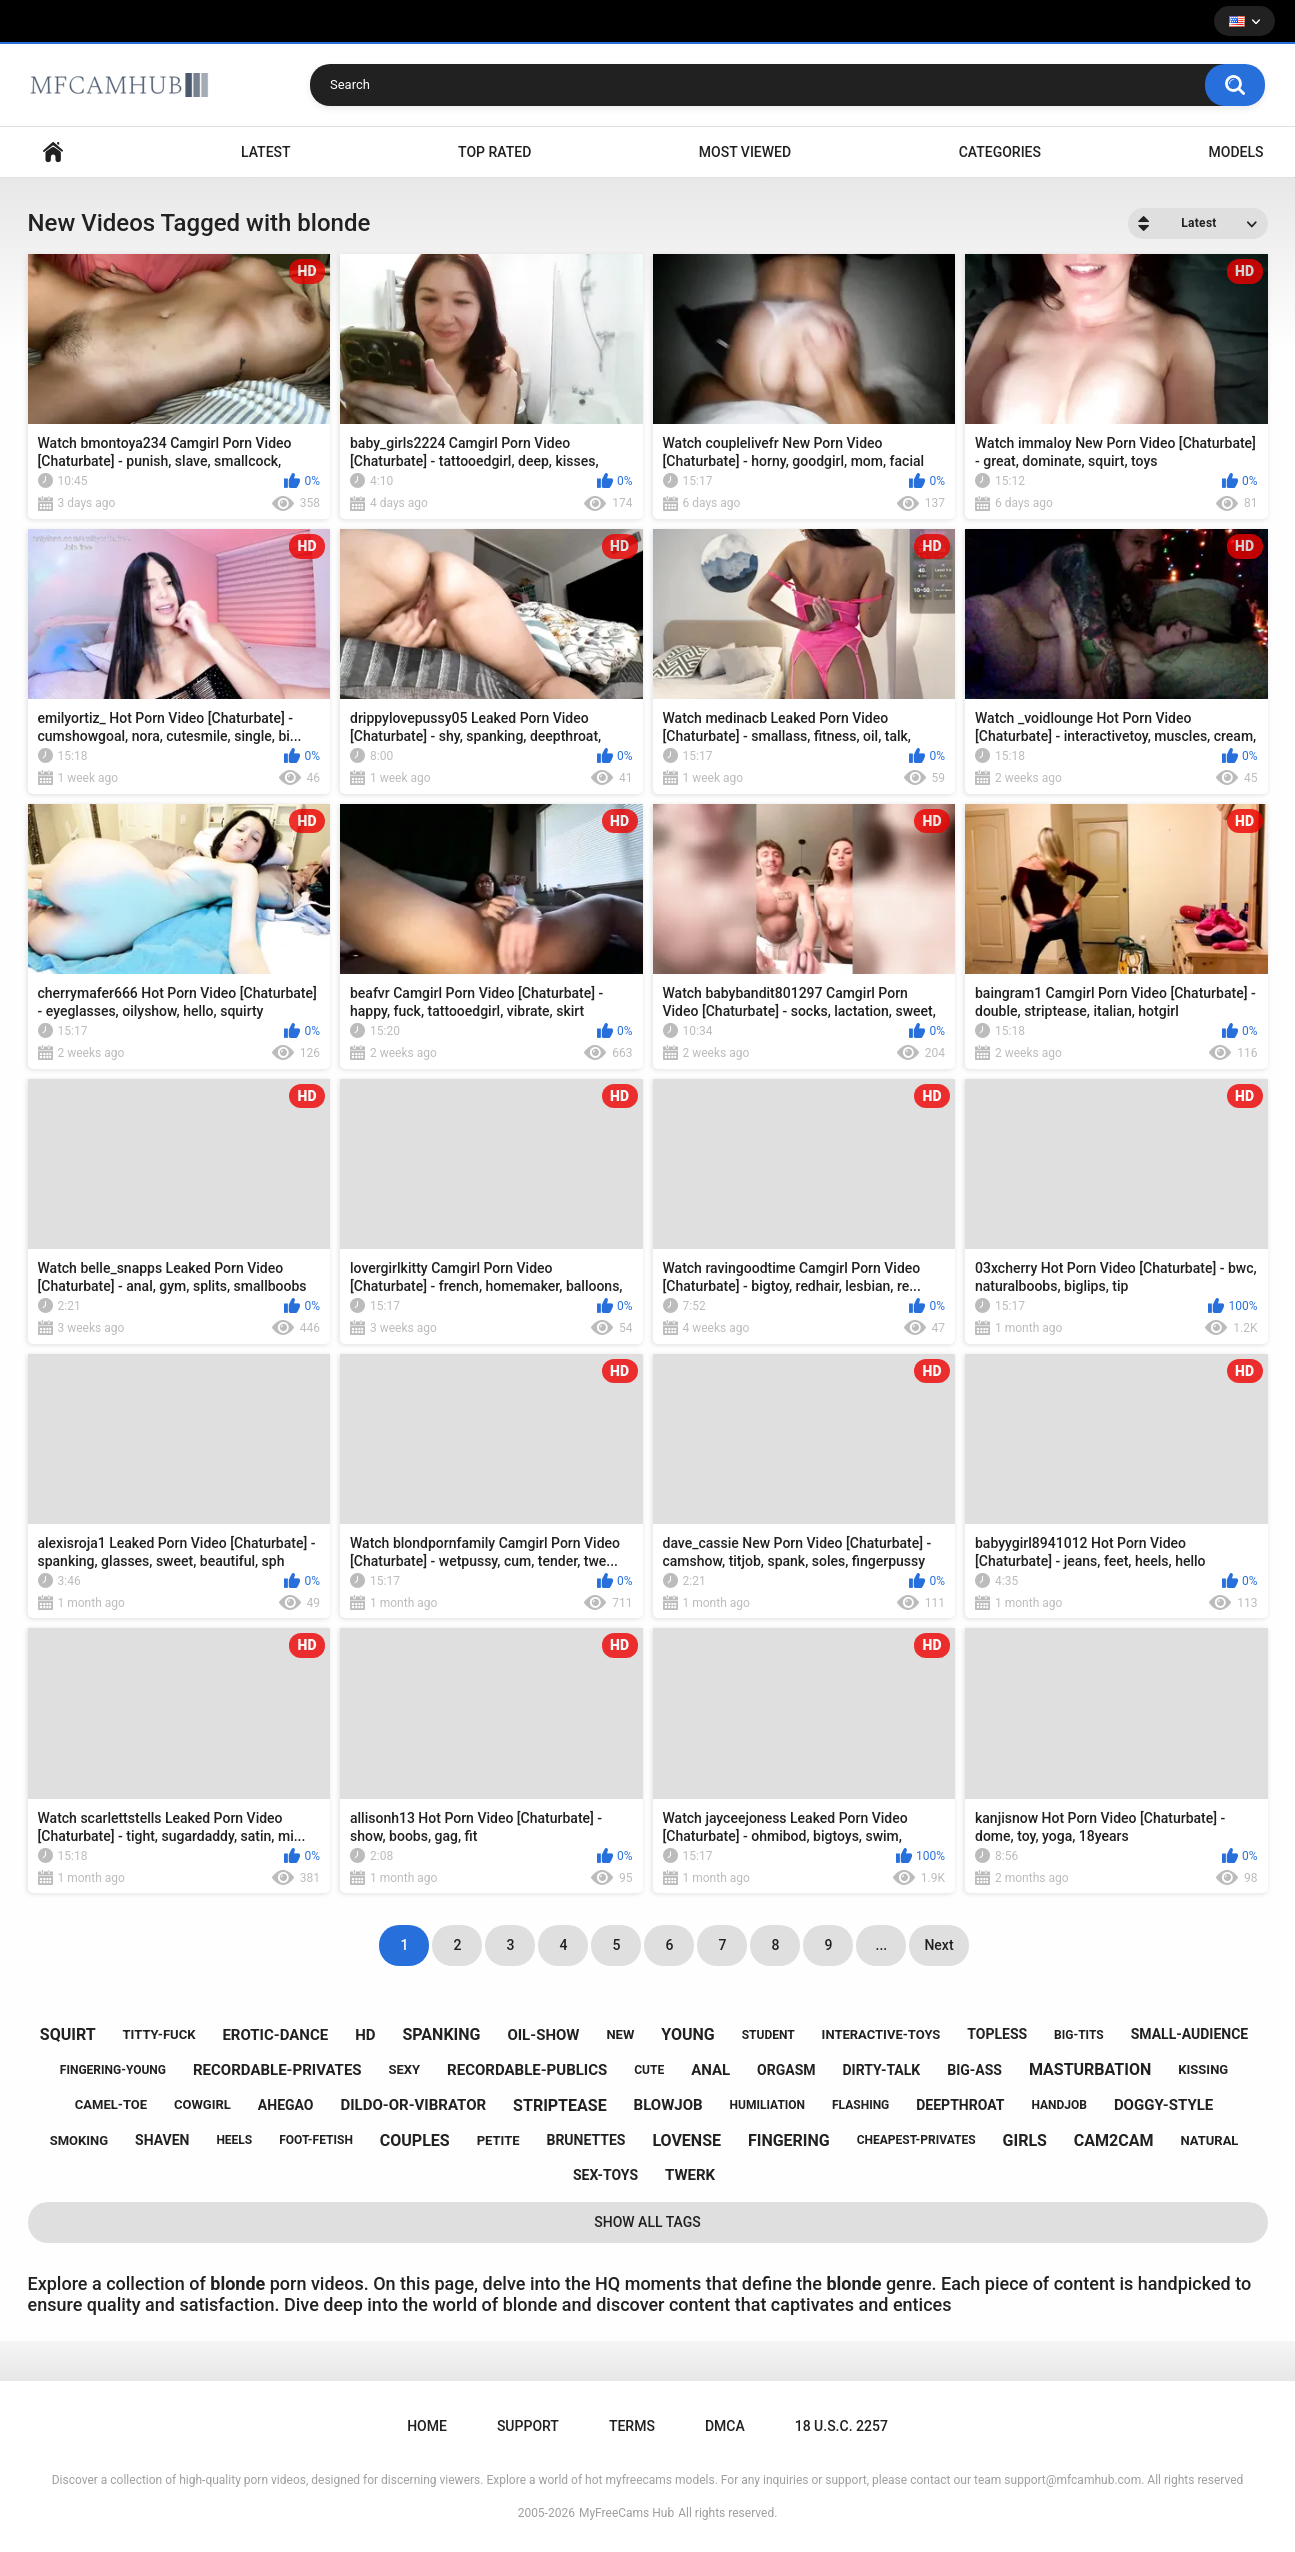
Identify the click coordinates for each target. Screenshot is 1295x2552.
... (882, 1945)
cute (649, 2070)
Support (528, 2426)
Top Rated (494, 152)
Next (938, 1945)
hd (365, 2035)
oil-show (543, 2035)
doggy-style (1163, 2105)
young (687, 2034)
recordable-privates (277, 2070)
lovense (686, 2140)
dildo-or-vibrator (413, 2105)
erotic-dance (275, 2035)
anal (710, 2070)
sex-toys (605, 2175)
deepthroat (960, 2105)
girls (1025, 2140)
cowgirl (202, 2104)
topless (997, 2034)
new (620, 2034)
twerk (690, 2175)
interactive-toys (881, 2034)
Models (1236, 152)
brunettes (585, 2140)
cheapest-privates (916, 2140)
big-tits (1079, 2035)
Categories (1000, 152)
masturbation (1090, 2069)
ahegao (286, 2105)
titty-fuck (159, 2034)
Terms (632, 2426)
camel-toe (111, 2104)
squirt (68, 2034)
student (768, 2035)
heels (234, 2140)
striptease (560, 2105)
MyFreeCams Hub (626, 2513)
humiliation (768, 2105)
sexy (405, 2069)
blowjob (668, 2105)
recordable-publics (527, 2070)
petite (498, 2140)
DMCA (725, 2426)
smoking (79, 2140)
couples (415, 2140)
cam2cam (1114, 2140)
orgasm (786, 2070)
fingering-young (113, 2070)
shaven (162, 2140)
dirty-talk (882, 2070)
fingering (789, 2140)
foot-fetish (316, 2140)
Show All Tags (647, 2222)
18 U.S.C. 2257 (841, 2426)
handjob (1059, 2105)
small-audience (1190, 2034)
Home (53, 152)
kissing (1203, 2069)
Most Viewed (745, 152)
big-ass (974, 2070)
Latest (266, 152)
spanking (441, 2034)
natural (1209, 2140)
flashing (860, 2105)
